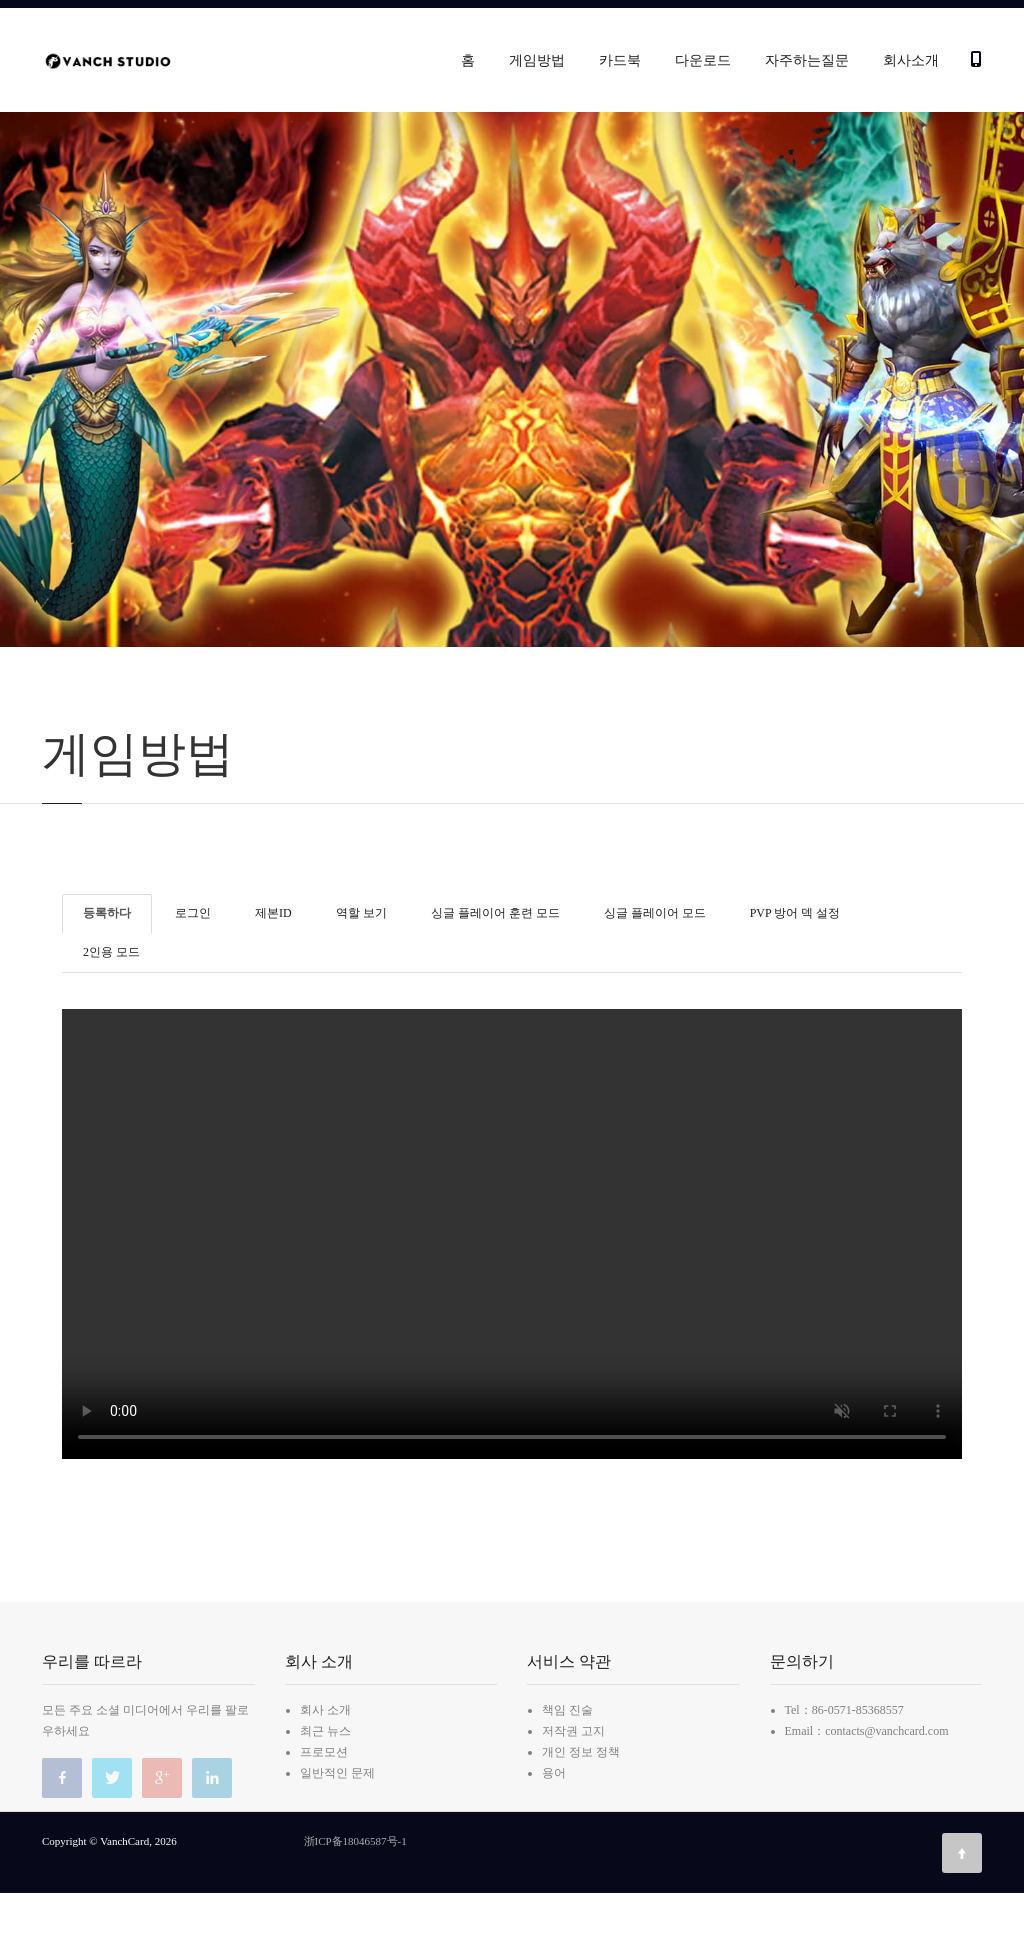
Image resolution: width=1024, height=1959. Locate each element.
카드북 (620, 60)
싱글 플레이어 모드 (655, 978)
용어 (554, 1839)
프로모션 (324, 1818)
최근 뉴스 (325, 1797)
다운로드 (703, 60)
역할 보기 (361, 978)
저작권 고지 (573, 1797)
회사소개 (911, 60)
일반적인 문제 (337, 1839)
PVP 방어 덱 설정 (795, 978)
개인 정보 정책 (581, 1818)
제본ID (273, 978)
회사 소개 (325, 1776)
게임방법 (537, 60)
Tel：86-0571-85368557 (844, 1776)
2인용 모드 (111, 1018)
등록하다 (107, 978)
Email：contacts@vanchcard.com (867, 1797)
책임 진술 (567, 1776)
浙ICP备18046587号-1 (355, 1907)
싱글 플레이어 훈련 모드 (495, 978)
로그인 (193, 978)
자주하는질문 (807, 60)
